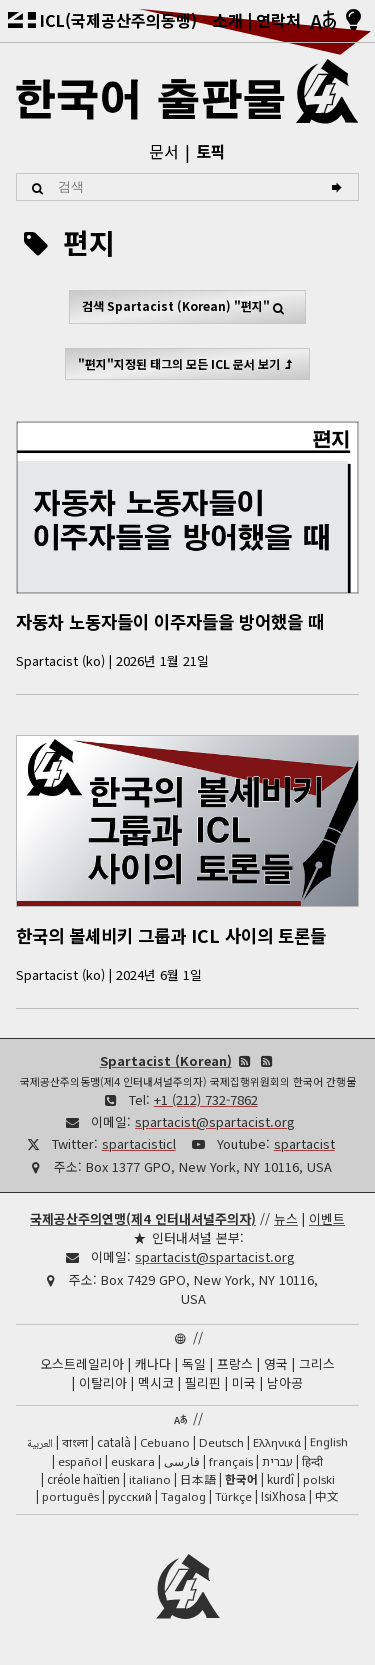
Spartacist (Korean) (166, 1060)
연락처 (278, 20)
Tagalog (183, 1496)
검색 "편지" (187, 306)
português (70, 1496)
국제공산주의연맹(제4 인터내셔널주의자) (143, 1218)
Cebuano (165, 1442)
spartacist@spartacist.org (215, 1121)
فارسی (182, 1461)
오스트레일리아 (82, 1363)
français (231, 1461)
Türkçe (233, 1496)
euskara (133, 1461)
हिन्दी (312, 1461)
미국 (244, 1382)
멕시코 (156, 1382)
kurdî (280, 1479)
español (80, 1461)
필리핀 (203, 1382)
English (329, 1441)
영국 (276, 1363)
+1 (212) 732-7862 (206, 1099)
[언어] (323, 21)
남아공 (285, 1382)
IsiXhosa (283, 1496)
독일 (194, 1363)
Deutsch (221, 1442)
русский (130, 1496)
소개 (228, 20)
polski (319, 1479)
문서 (164, 151)
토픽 (211, 151)
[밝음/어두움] (353, 21)
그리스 (317, 1363)
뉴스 (286, 1218)
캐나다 (153, 1363)
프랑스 (235, 1363)
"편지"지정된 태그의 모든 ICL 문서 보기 (187, 363)
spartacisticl (139, 1143)
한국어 (241, 1479)
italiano (150, 1479)
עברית (277, 1461)
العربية (40, 1444)
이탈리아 (103, 1382)
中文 (327, 1496)
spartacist (304, 1143)
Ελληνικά (277, 1442)
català (114, 1442)
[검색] (339, 187)
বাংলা (75, 1444)
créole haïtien (83, 1479)
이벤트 (327, 1218)
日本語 (198, 1479)
